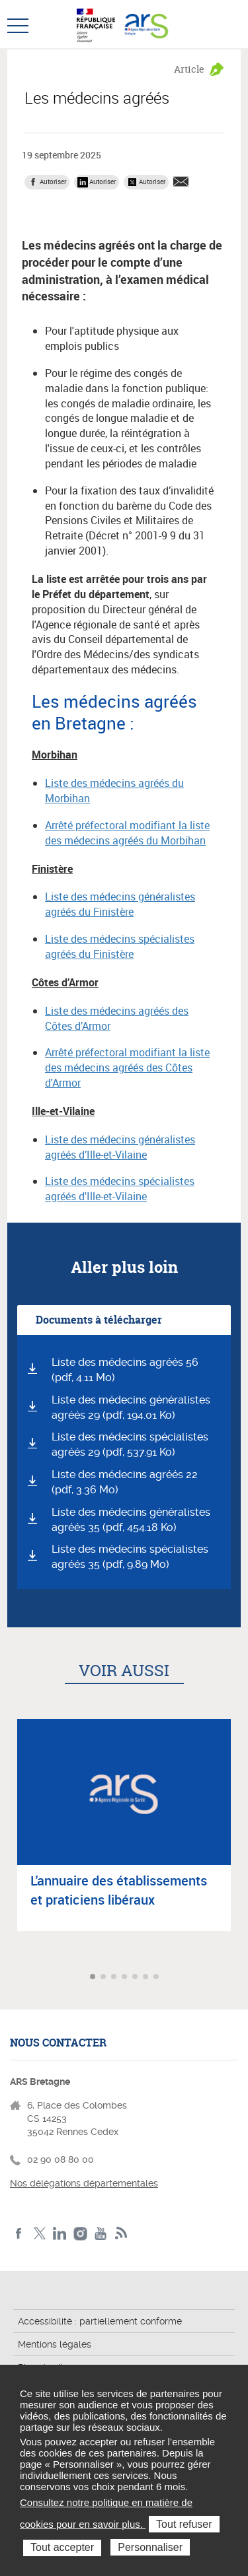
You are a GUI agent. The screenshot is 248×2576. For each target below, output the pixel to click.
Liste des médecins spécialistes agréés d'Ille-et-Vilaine (119, 1188)
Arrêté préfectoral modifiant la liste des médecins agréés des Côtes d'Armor (127, 1067)
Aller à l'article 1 (94, 1977)
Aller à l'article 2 (104, 1977)
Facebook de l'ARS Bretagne (19, 2234)
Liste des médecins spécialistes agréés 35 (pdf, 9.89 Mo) (130, 1557)
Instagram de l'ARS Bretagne (80, 2234)
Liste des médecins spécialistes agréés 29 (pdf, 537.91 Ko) (130, 1444)
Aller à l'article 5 (136, 1977)
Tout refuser (184, 2524)
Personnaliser (150, 2547)
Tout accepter (62, 2547)
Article (189, 69)
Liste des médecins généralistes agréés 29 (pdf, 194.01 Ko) (131, 1407)
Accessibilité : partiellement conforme (100, 2321)
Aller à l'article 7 (157, 1977)
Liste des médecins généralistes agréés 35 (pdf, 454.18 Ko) (131, 1520)
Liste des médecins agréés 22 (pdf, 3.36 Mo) (125, 1482)
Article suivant (236, 1977)
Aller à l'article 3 (115, 1977)
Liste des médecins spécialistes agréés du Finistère (119, 946)
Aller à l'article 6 (147, 1977)
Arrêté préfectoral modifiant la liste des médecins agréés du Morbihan (127, 833)
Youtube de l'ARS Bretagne (101, 2234)
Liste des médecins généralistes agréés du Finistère (120, 904)
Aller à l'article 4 (126, 1977)
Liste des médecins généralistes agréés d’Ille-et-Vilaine (120, 1147)
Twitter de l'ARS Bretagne (39, 2234)
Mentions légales (54, 2344)
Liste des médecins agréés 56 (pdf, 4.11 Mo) (125, 1370)
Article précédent (11, 1977)
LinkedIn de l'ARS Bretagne (60, 2234)
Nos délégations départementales (84, 2183)
